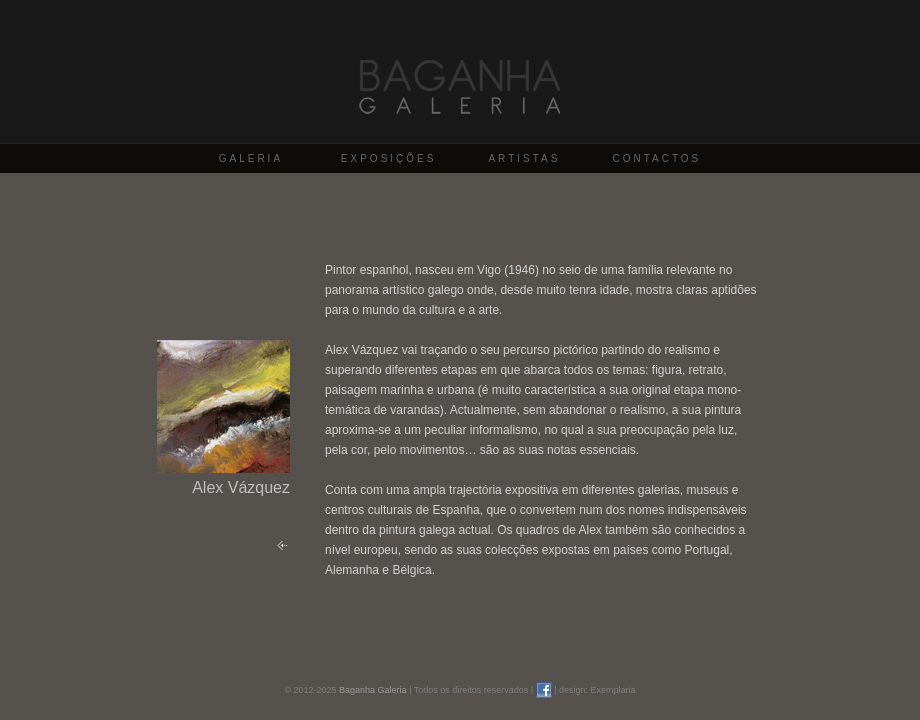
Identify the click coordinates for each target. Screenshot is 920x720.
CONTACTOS (656, 158)
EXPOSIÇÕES (389, 158)
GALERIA (251, 158)
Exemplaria (613, 690)
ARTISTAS (524, 158)
